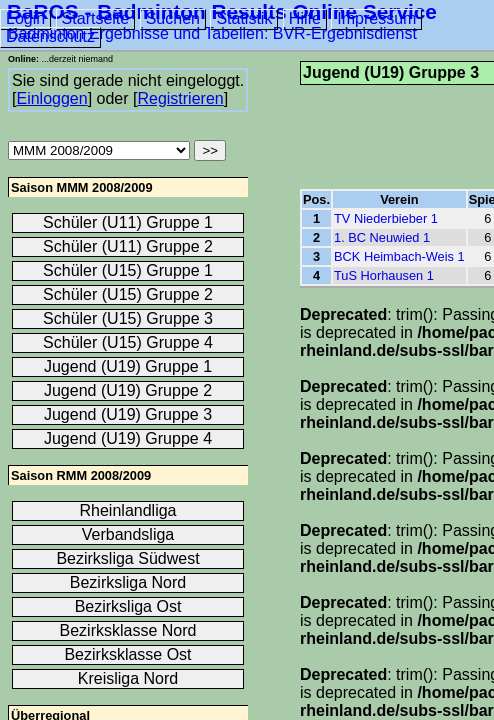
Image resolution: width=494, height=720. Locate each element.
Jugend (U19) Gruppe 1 (128, 366)
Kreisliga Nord (128, 678)
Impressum (376, 18)
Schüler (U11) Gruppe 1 (128, 222)
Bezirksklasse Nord (128, 630)
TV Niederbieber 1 (386, 218)
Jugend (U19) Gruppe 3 (128, 414)
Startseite (96, 18)
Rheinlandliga (128, 510)
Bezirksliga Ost (128, 606)
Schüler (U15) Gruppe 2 (128, 294)
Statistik (244, 18)
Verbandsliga (128, 534)
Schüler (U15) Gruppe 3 (128, 318)
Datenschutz (50, 36)
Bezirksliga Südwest (127, 558)
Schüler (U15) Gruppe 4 (128, 342)
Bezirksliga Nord (128, 582)
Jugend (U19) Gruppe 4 (128, 438)
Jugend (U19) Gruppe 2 (128, 390)
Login (25, 18)
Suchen (173, 18)
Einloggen (51, 98)
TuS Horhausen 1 (384, 275)
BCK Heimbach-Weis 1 (399, 256)
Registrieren (180, 98)
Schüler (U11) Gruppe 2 (128, 246)
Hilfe (305, 18)
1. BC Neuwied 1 (382, 237)
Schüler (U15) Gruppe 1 (128, 270)
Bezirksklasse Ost (127, 654)
